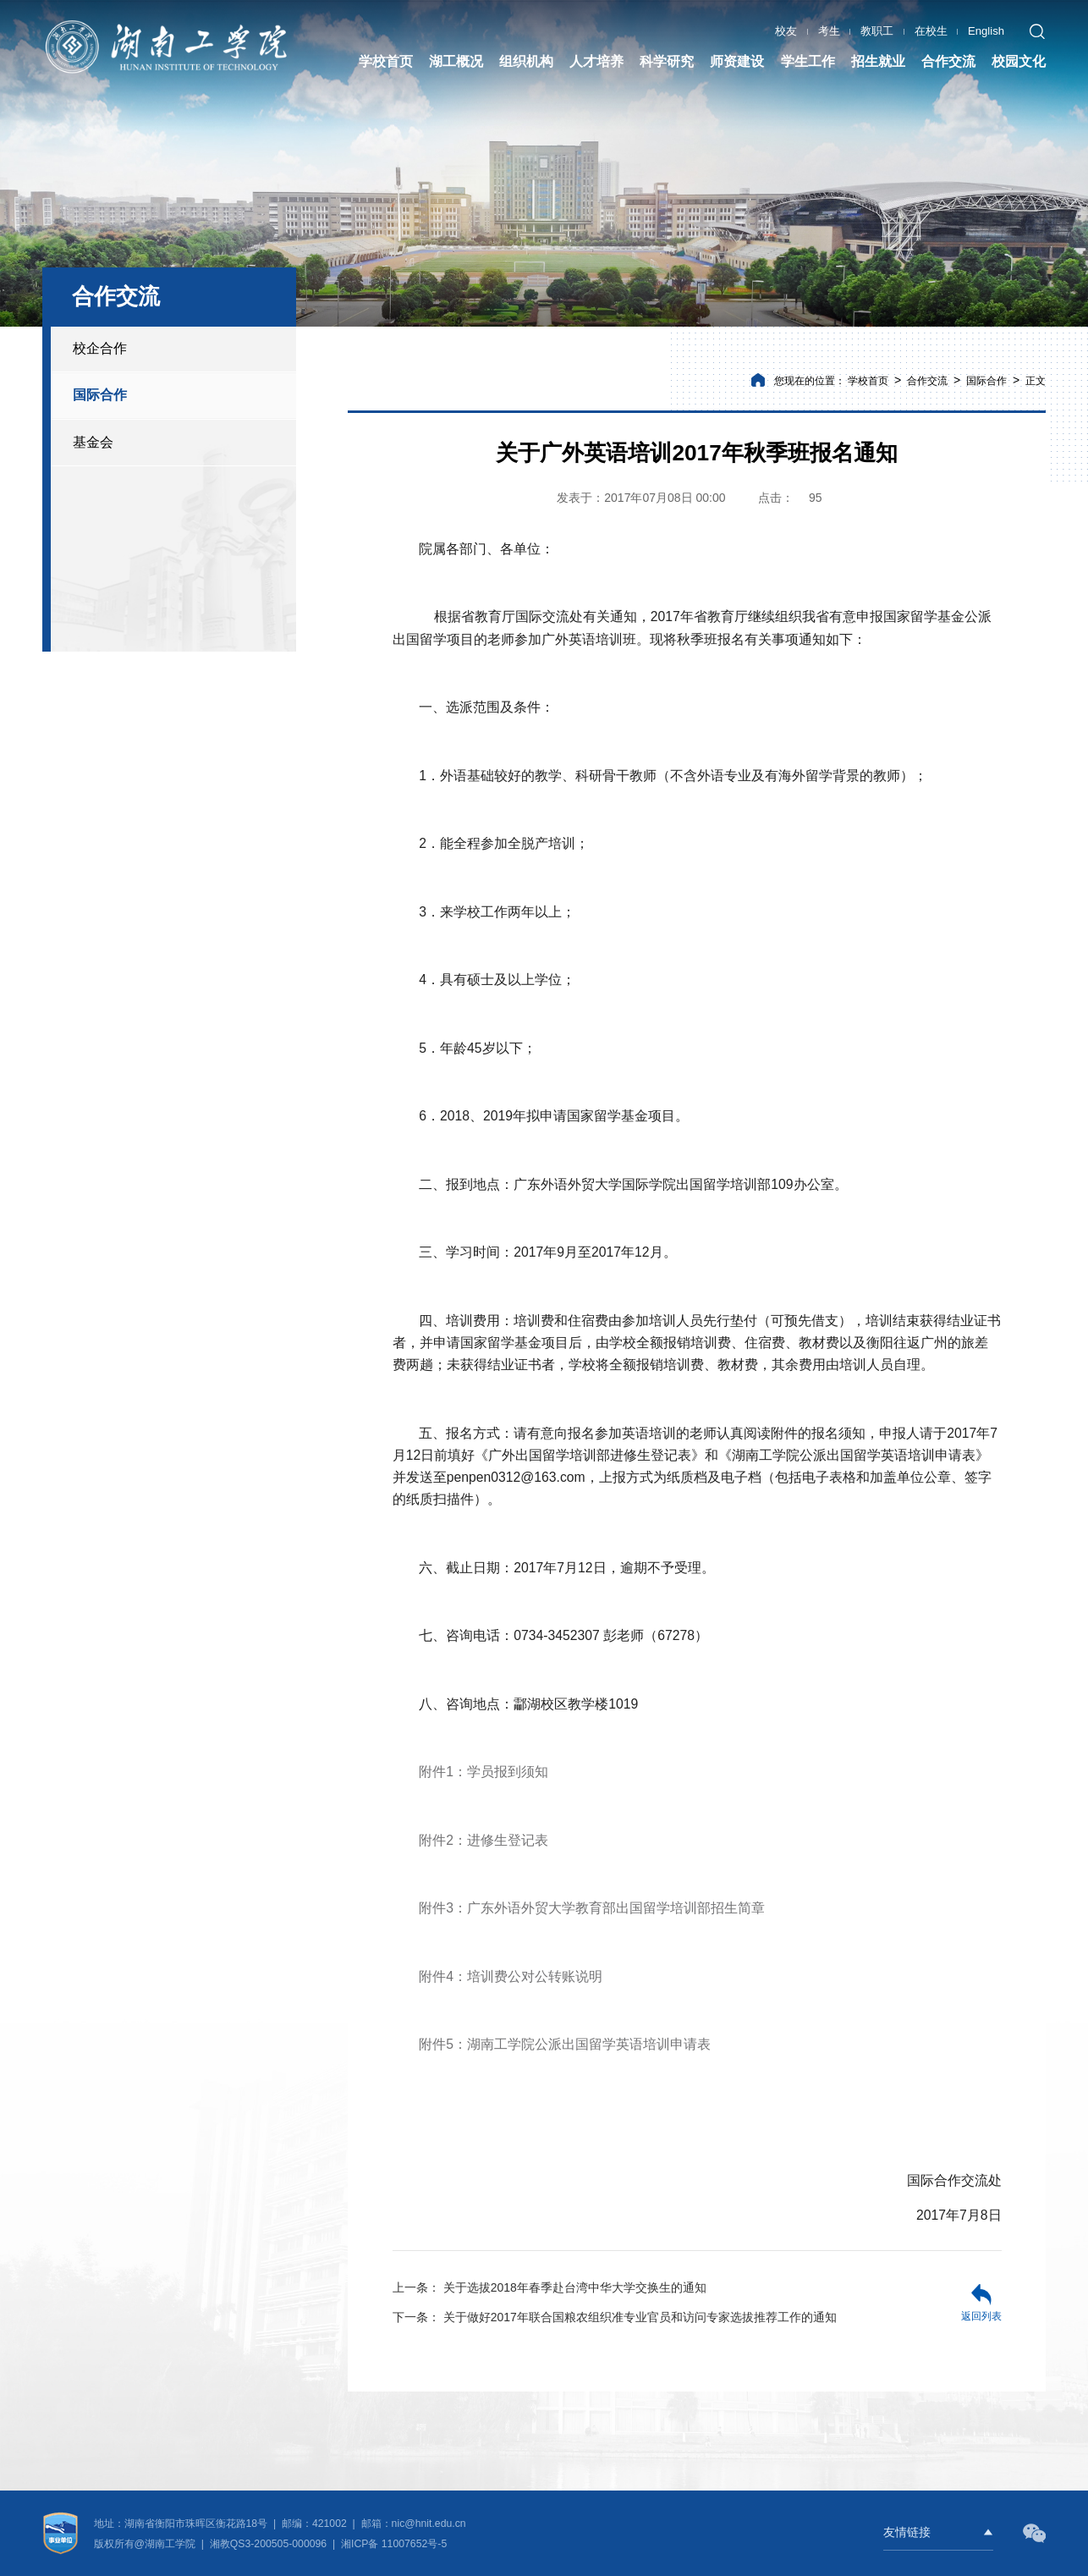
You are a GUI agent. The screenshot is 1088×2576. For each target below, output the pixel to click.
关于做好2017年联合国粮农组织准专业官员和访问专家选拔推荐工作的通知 (615, 2317)
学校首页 (868, 381)
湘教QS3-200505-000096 (270, 2544)
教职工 (876, 29)
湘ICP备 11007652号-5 (393, 2544)
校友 (786, 29)
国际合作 (100, 395)
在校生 (931, 29)
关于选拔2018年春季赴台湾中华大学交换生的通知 (549, 2287)
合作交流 (927, 381)
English (986, 29)
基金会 (93, 442)
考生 (829, 29)
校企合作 (100, 348)
